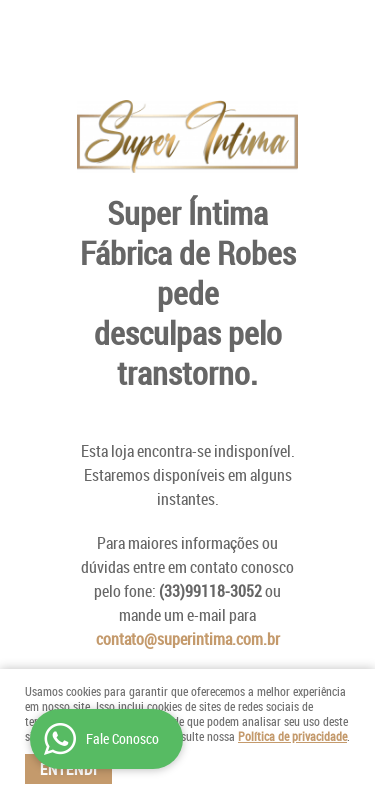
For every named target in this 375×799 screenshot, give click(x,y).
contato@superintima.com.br (188, 639)
